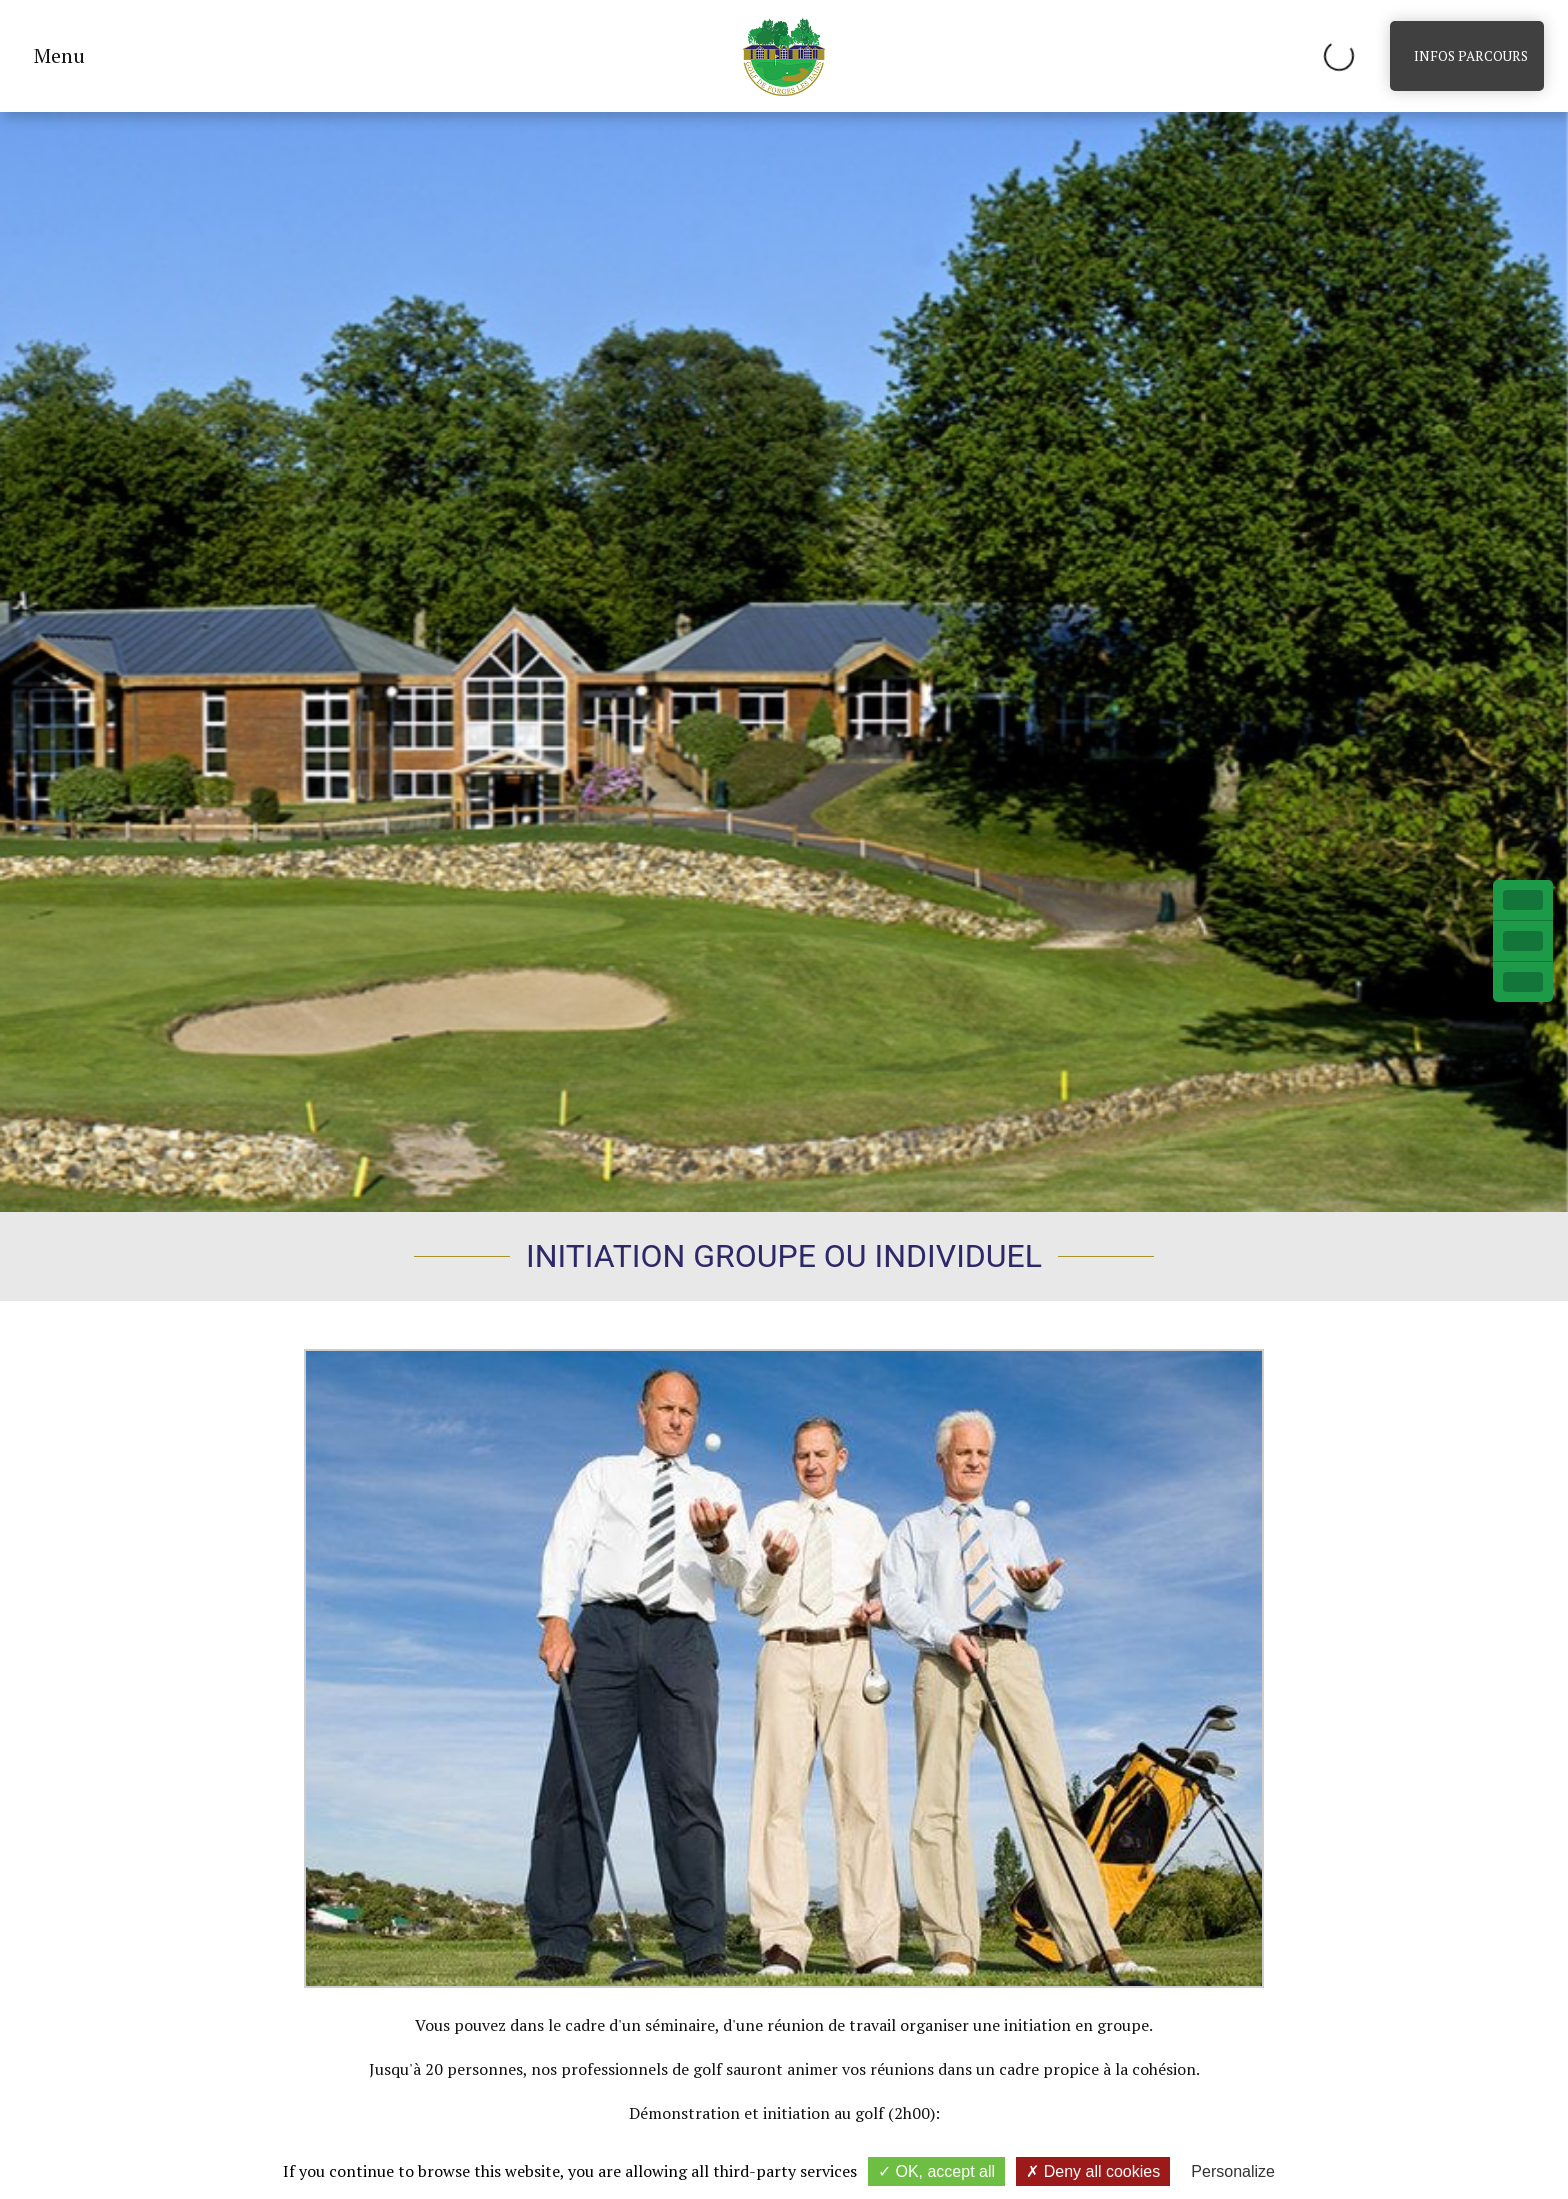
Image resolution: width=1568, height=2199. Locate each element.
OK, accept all (936, 2171)
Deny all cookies (1093, 2171)
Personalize (1233, 2171)
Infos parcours (1471, 56)
